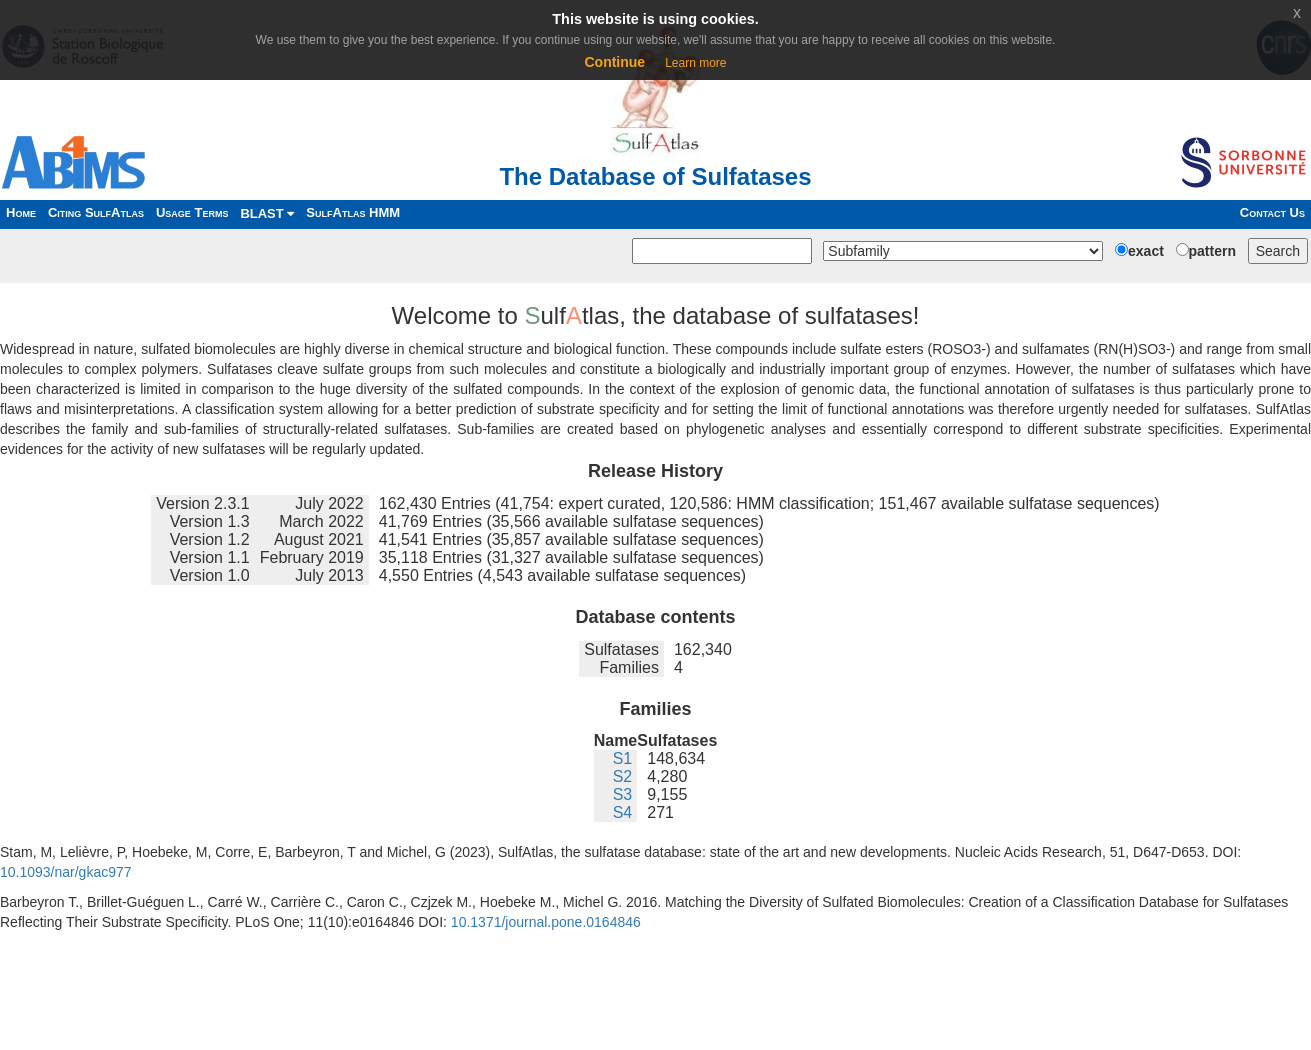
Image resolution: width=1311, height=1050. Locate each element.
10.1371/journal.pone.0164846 (546, 922)
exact (1146, 251)
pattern (1212, 251)
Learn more (695, 63)
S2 (623, 776)
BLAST (267, 213)
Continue (614, 62)
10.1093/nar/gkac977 (66, 872)
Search (1278, 251)
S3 (623, 794)
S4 (623, 812)
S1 (623, 758)
